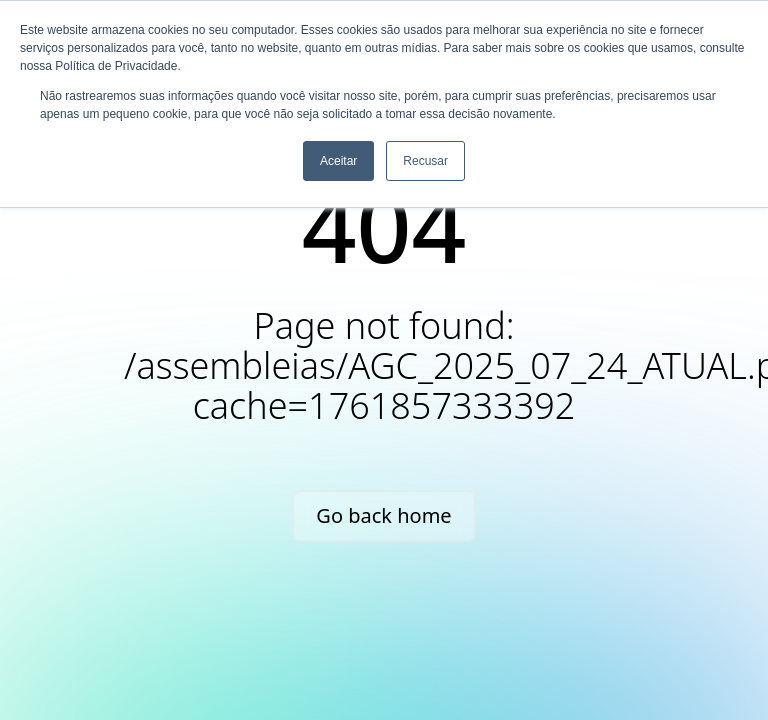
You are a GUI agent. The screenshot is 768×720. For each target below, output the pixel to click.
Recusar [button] (425, 161)
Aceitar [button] (338, 161)
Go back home (383, 515)
